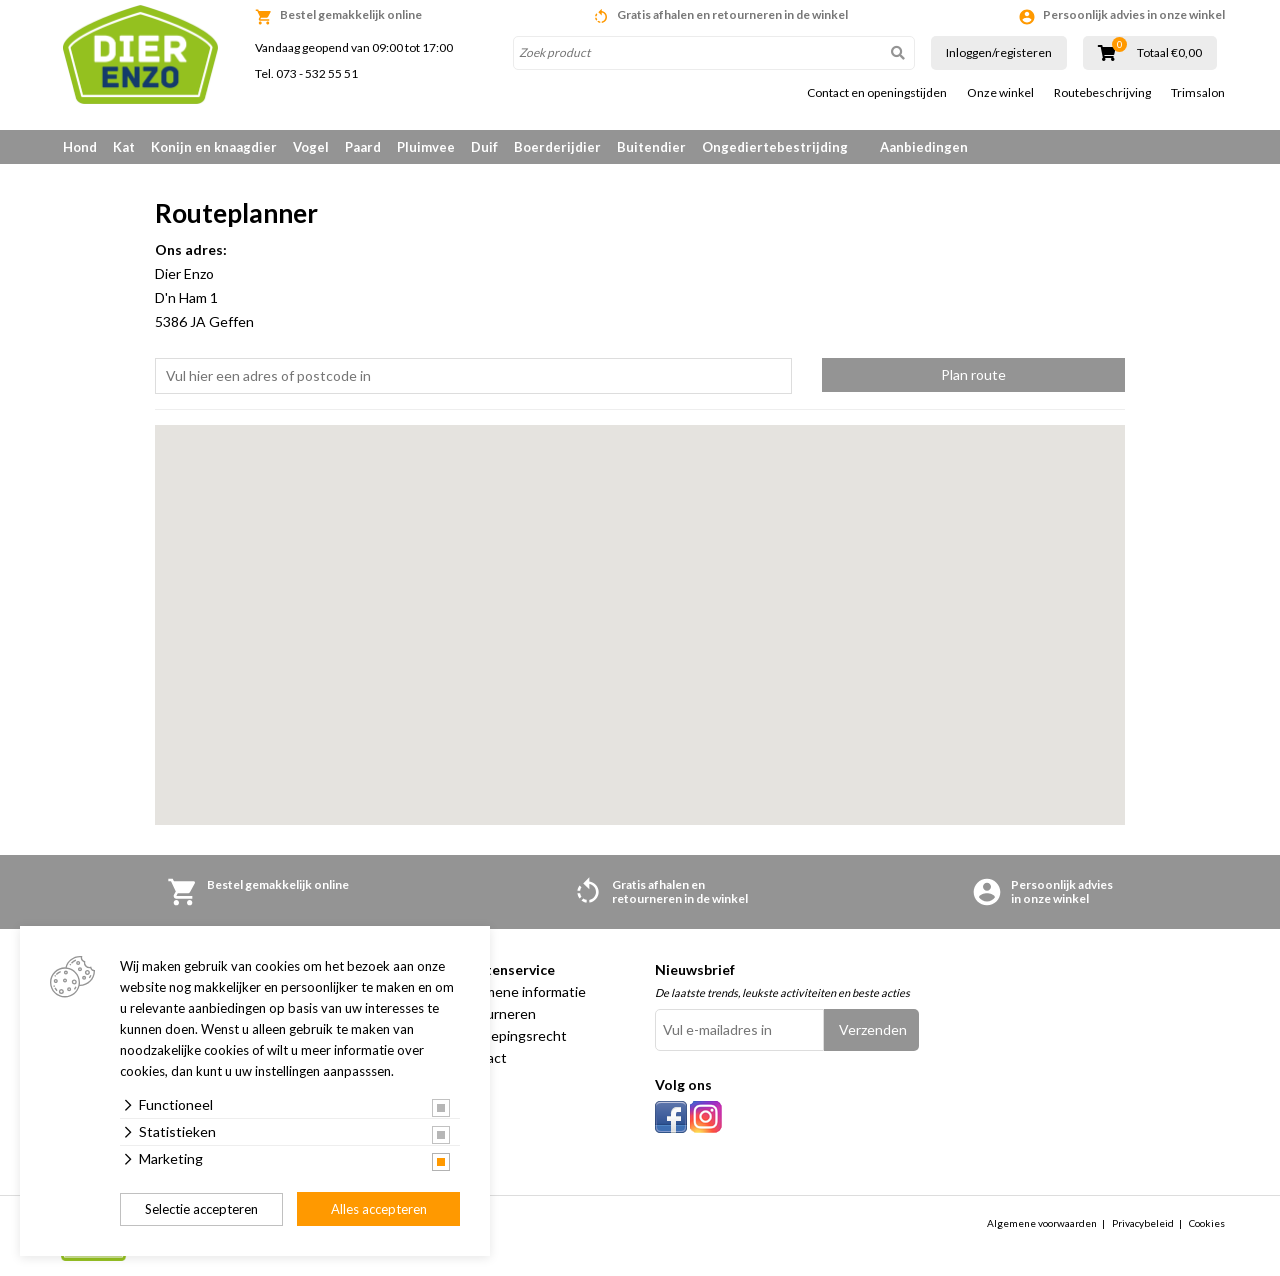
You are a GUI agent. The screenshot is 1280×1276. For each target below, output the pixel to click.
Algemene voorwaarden (1042, 1223)
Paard (363, 147)
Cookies (1207, 1223)
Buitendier (651, 147)
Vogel (311, 147)
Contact (481, 1057)
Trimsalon (1198, 93)
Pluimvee (426, 147)
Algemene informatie (520, 991)
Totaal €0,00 (1169, 53)
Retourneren (495, 1013)
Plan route (973, 374)
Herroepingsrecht (511, 1035)
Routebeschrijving (1102, 93)
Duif (484, 147)
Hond (80, 147)
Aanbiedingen (924, 147)
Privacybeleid (1143, 1223)
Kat (124, 147)
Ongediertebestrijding (775, 147)
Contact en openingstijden (877, 93)
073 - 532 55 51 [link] (317, 73)
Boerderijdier (557, 147)
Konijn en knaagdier (214, 147)
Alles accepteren (379, 1209)
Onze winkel (1000, 93)
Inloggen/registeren (999, 52)
